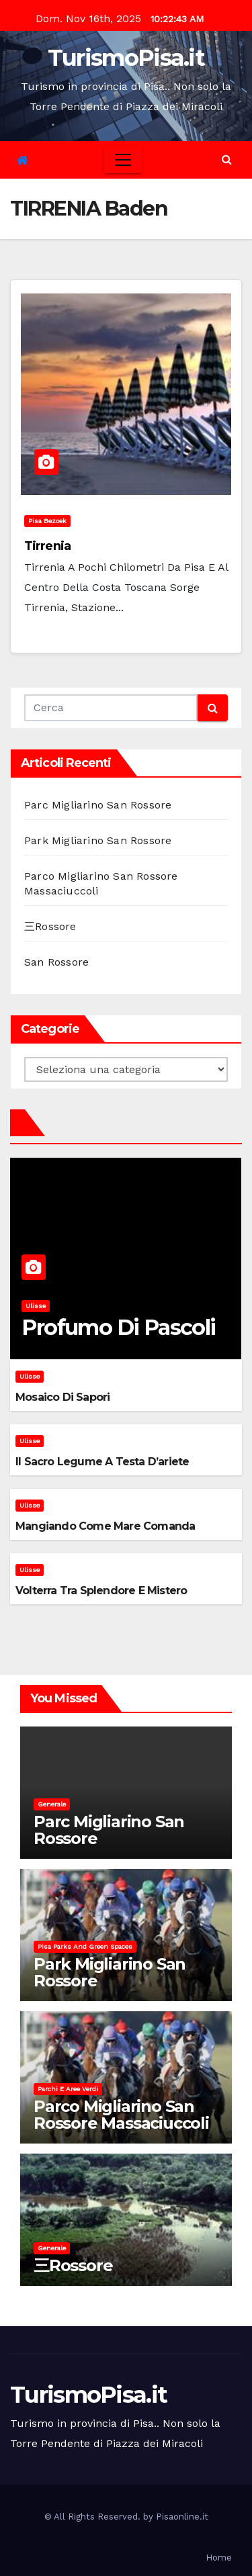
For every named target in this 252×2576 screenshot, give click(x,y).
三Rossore (50, 926)
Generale (52, 1804)
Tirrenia (47, 546)
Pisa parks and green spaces (85, 1946)
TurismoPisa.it (126, 58)
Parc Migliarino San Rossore (97, 804)
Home (219, 2557)
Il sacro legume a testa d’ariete (102, 1461)
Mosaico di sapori (62, 1397)
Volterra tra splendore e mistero (101, 1590)
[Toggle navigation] (123, 159)
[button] (227, 159)
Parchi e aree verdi (68, 2088)
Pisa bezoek (47, 520)
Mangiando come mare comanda (105, 1526)
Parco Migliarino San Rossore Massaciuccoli (121, 2115)
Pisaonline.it (182, 2517)
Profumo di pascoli (118, 1327)
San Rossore (56, 962)
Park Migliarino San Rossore (97, 840)
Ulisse (36, 1305)
